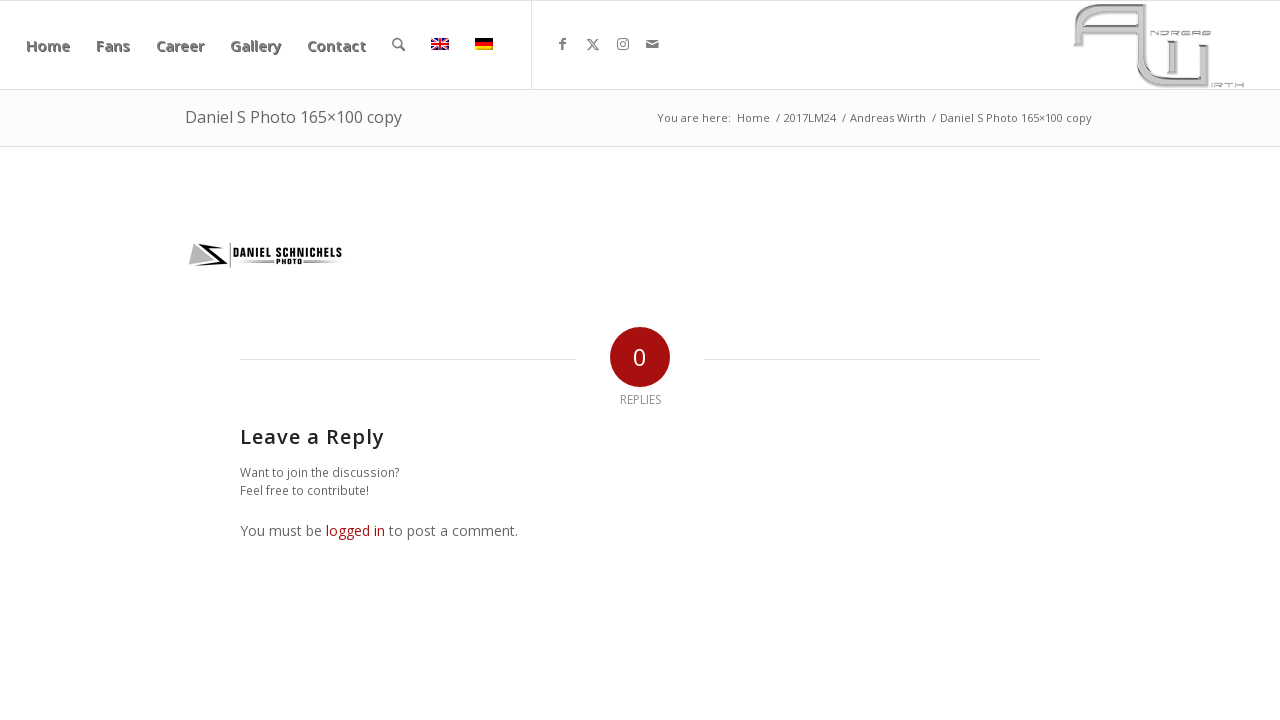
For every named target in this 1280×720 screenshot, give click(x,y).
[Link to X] (593, 44)
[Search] (398, 45)
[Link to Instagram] (623, 44)
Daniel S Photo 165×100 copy (293, 117)
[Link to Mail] (653, 44)
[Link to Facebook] (563, 44)
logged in (355, 530)
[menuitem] (48, 45)
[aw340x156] (1159, 45)
